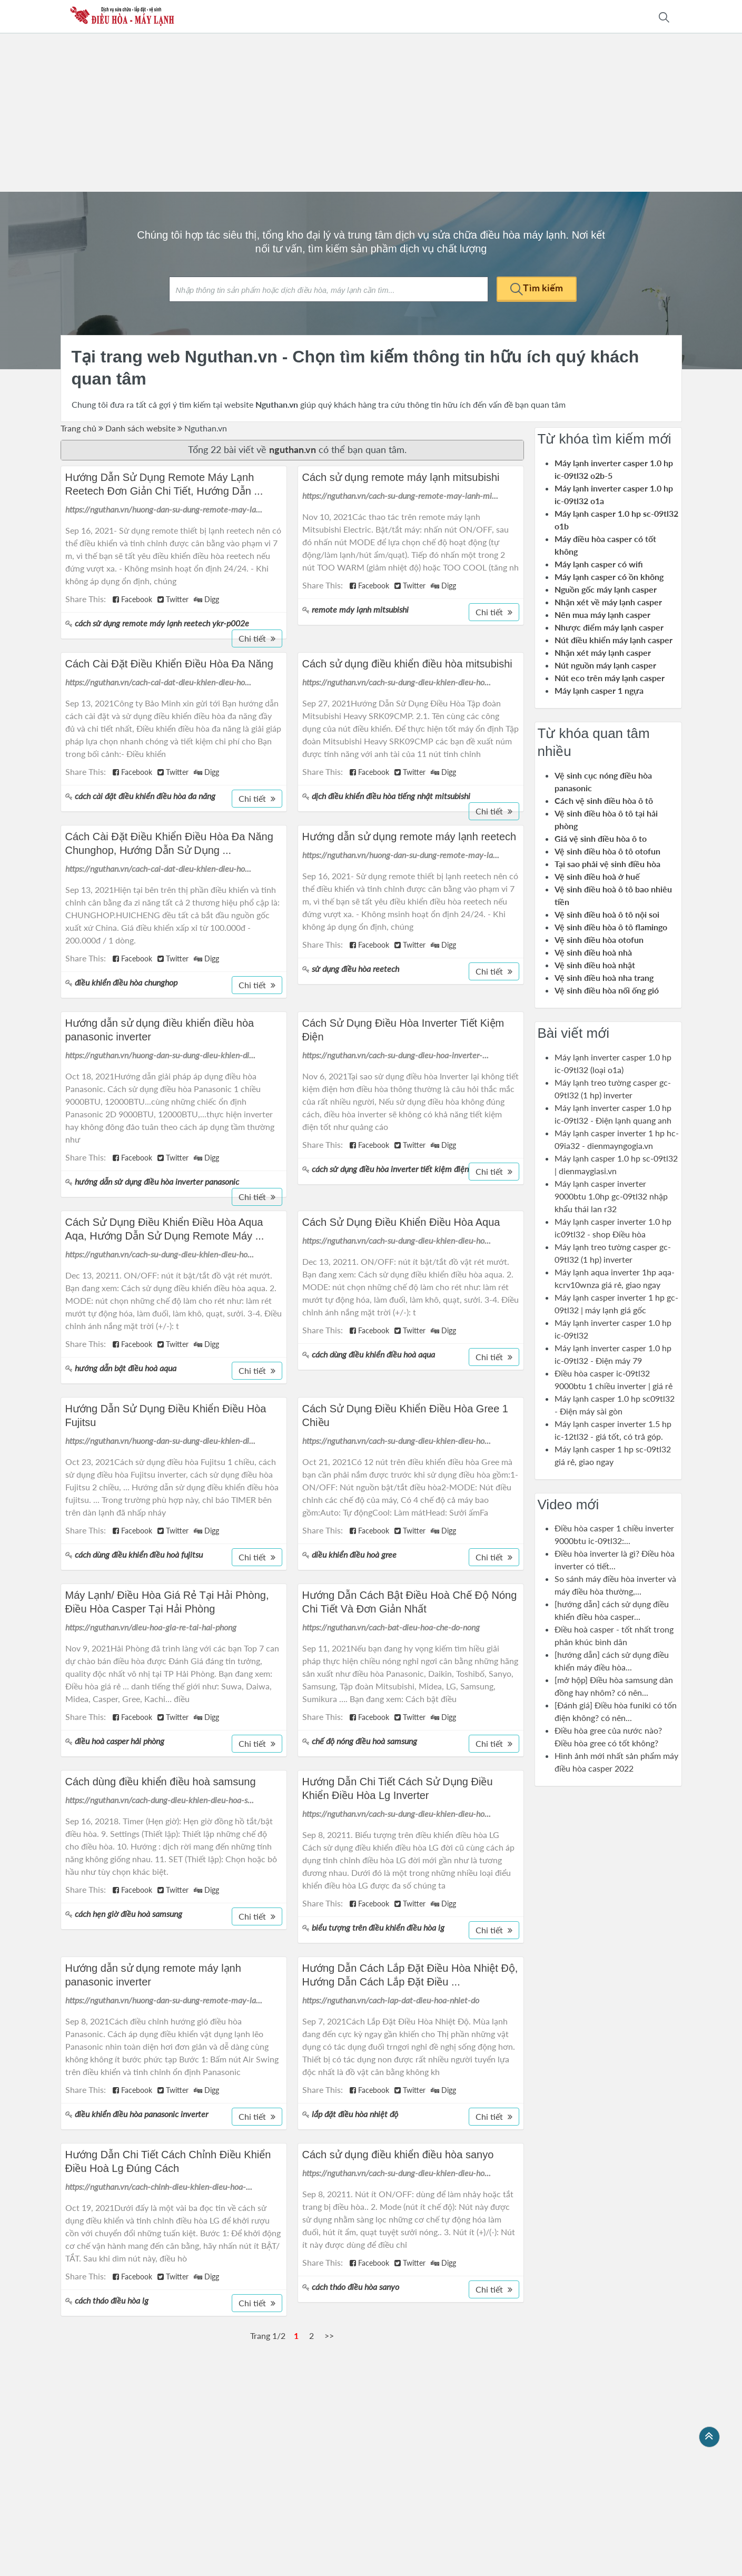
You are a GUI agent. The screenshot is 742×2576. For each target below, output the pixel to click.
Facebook (132, 599)
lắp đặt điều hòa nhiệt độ (355, 2114)
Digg (206, 599)
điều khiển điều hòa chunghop (126, 982)
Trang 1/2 (267, 2336)
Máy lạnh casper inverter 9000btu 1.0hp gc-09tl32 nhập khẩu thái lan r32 (611, 1196)
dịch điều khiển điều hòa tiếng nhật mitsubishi (391, 796)
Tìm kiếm (536, 288)
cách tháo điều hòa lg (112, 2300)
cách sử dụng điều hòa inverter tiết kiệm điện (390, 1169)
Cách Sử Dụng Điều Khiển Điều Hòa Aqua (401, 1222)
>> (329, 2336)
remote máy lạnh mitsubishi (360, 609)
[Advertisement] (371, 112)
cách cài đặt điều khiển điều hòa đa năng (145, 796)
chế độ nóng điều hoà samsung (364, 1741)
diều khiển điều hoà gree (354, 1554)
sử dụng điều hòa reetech (355, 968)
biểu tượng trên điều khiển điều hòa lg (378, 1927)
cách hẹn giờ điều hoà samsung (128, 1914)
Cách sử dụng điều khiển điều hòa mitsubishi (407, 664)
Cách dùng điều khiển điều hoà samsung (160, 1781)
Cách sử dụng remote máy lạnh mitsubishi (401, 477)
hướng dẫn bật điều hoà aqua (125, 1368)
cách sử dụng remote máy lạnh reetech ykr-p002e (162, 623)
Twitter (173, 599)
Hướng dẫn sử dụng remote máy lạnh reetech (409, 836)
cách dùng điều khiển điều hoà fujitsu (139, 1554)
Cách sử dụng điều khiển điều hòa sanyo (398, 2154)
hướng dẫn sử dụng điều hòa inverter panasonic (157, 1181)
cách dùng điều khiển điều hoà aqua (373, 1354)
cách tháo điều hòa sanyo (355, 2287)
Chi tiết (257, 638)
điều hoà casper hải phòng (119, 1741)
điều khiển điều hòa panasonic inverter (141, 2114)
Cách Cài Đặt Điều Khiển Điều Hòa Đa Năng (169, 664)
